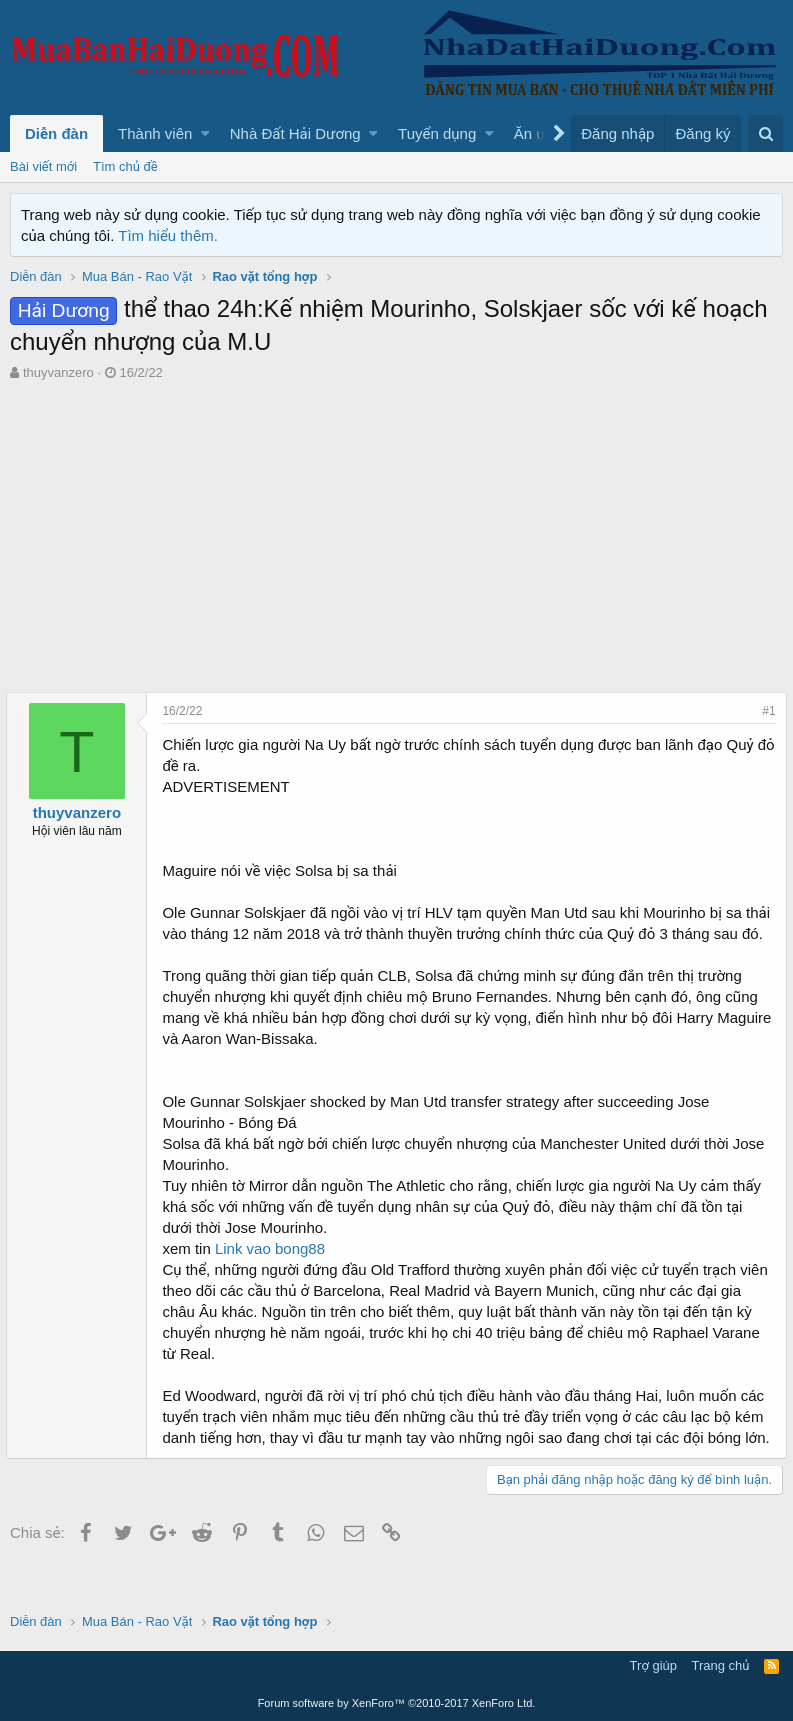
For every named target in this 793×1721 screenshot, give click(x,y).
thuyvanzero (58, 372)
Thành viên (155, 133)
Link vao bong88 (274, 1269)
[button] (205, 133)
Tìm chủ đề (125, 166)
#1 (765, 711)
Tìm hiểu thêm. (168, 235)
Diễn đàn (56, 133)
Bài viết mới (43, 166)
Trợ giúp (653, 1666)
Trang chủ (721, 1666)
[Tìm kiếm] (765, 133)
